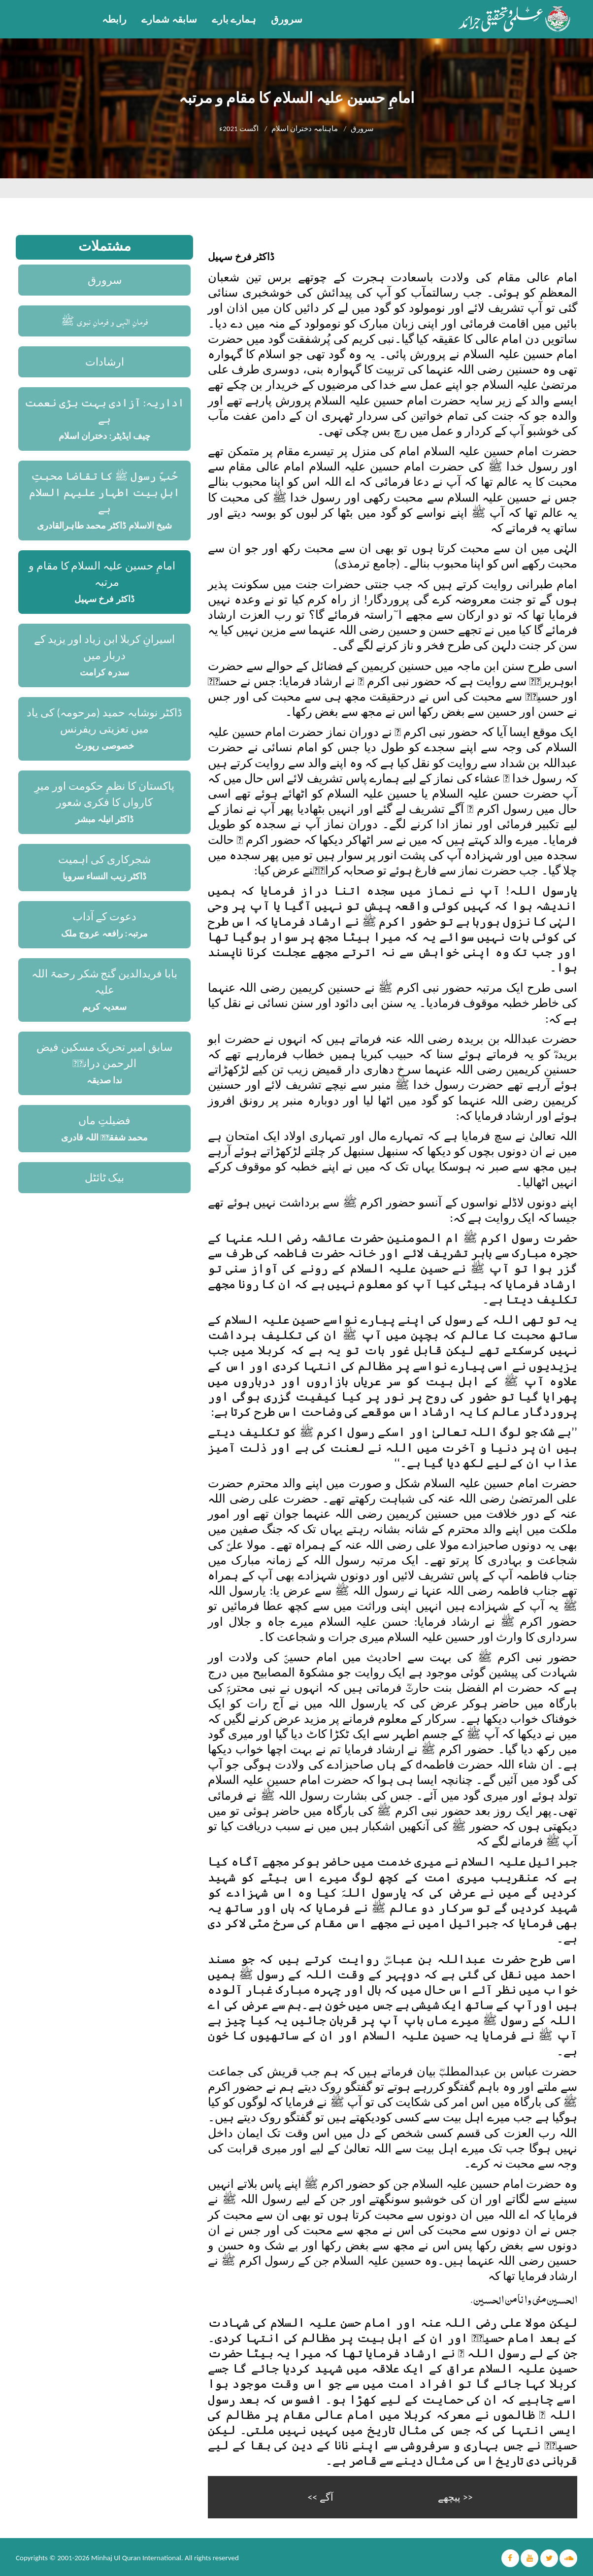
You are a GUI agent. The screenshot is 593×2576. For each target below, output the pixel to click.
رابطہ (114, 19)
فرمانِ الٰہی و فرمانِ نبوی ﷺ (104, 321)
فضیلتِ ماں (104, 1120)
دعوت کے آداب (104, 916)
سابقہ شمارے (169, 19)
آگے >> (320, 2496)
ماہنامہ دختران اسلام (304, 128)
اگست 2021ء (239, 128)
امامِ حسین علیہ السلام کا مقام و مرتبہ (102, 574)
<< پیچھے (455, 2496)
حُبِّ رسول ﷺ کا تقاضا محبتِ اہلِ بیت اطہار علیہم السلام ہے (104, 492)
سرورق (286, 19)
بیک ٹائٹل (105, 1177)
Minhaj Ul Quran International (136, 2556)
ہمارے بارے (234, 19)
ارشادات (104, 361)
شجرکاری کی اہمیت (104, 859)
